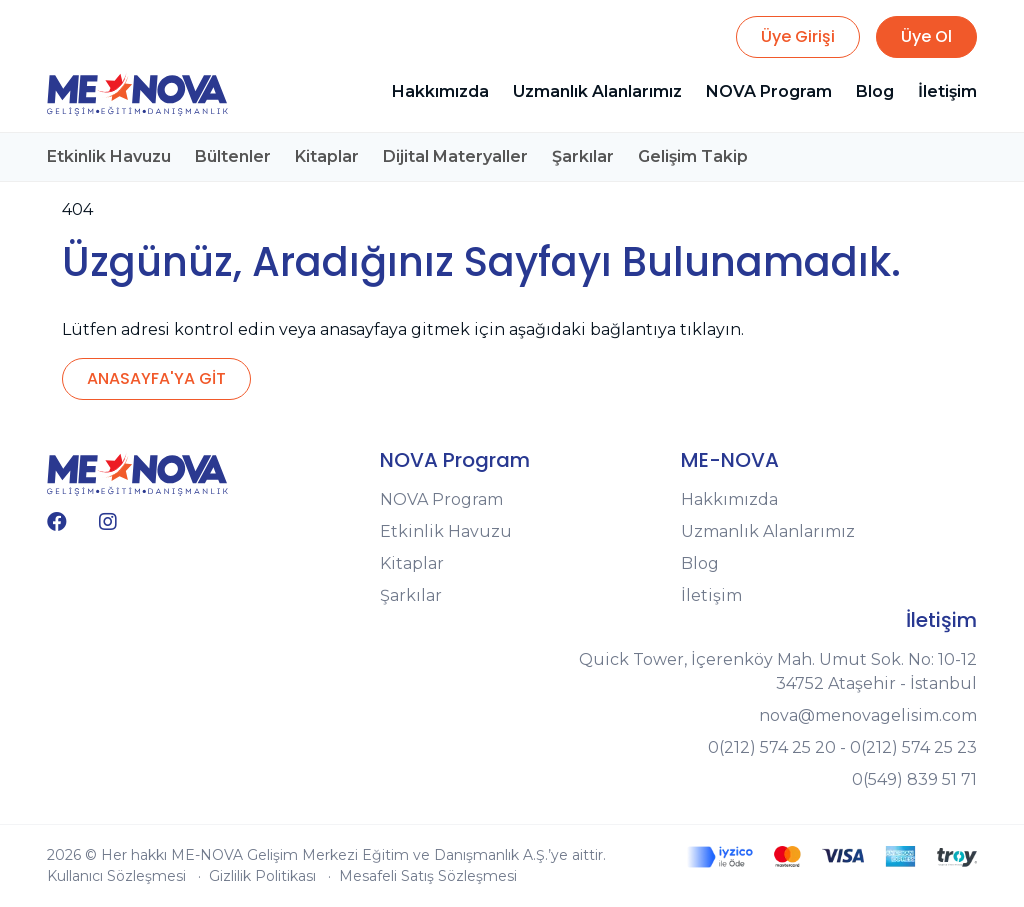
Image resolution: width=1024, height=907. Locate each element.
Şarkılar (583, 156)
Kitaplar (327, 156)
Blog (875, 91)
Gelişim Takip (693, 156)
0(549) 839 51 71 (914, 779)
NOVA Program (769, 91)
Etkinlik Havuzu (109, 156)
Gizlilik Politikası (262, 876)
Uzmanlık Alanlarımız (597, 91)
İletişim (947, 91)
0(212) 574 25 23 (913, 747)
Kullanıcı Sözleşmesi (116, 876)
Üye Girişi (798, 36)
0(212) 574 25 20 (772, 747)
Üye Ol (926, 36)
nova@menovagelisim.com (868, 715)
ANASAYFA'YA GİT (156, 378)
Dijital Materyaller (455, 156)
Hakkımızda (440, 91)
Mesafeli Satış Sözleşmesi (428, 876)
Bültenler (233, 156)
